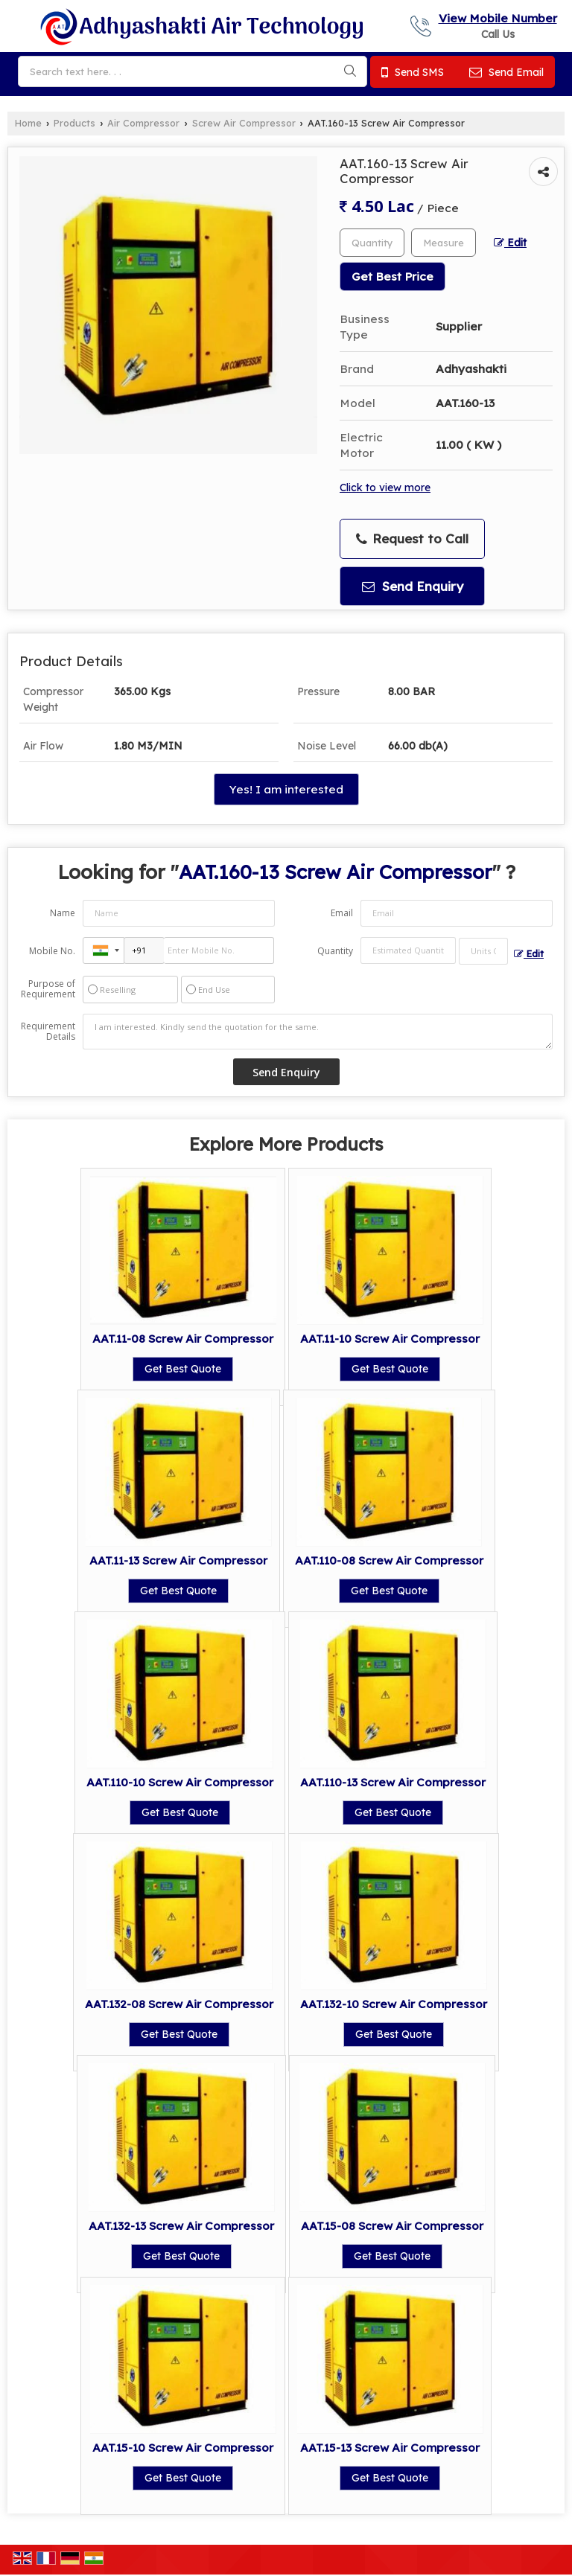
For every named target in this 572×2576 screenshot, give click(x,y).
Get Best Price (392, 276)
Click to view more (385, 487)
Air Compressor (143, 123)
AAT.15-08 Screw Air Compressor (392, 2226)
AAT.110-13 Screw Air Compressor (393, 1782)
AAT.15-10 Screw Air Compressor (182, 2448)
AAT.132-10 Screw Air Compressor (393, 2004)
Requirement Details (48, 1031)
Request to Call (412, 539)
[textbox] (443, 242)
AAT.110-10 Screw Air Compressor (179, 1782)
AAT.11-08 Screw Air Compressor (182, 1339)
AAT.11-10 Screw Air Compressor (390, 1339)
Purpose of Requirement (48, 989)
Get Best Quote (182, 1368)
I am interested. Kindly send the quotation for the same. (318, 1031)
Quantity (335, 951)
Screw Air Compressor (244, 123)
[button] (498, 18)
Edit (510, 242)
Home (28, 123)
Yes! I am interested (286, 789)
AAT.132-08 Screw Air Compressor (179, 2004)
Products (74, 123)
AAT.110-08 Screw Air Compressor (389, 1560)
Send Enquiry (412, 586)
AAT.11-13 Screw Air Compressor (178, 1560)
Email (342, 913)
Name (62, 913)
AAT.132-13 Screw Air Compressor (181, 2226)
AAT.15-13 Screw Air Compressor (390, 2448)
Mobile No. (52, 951)
